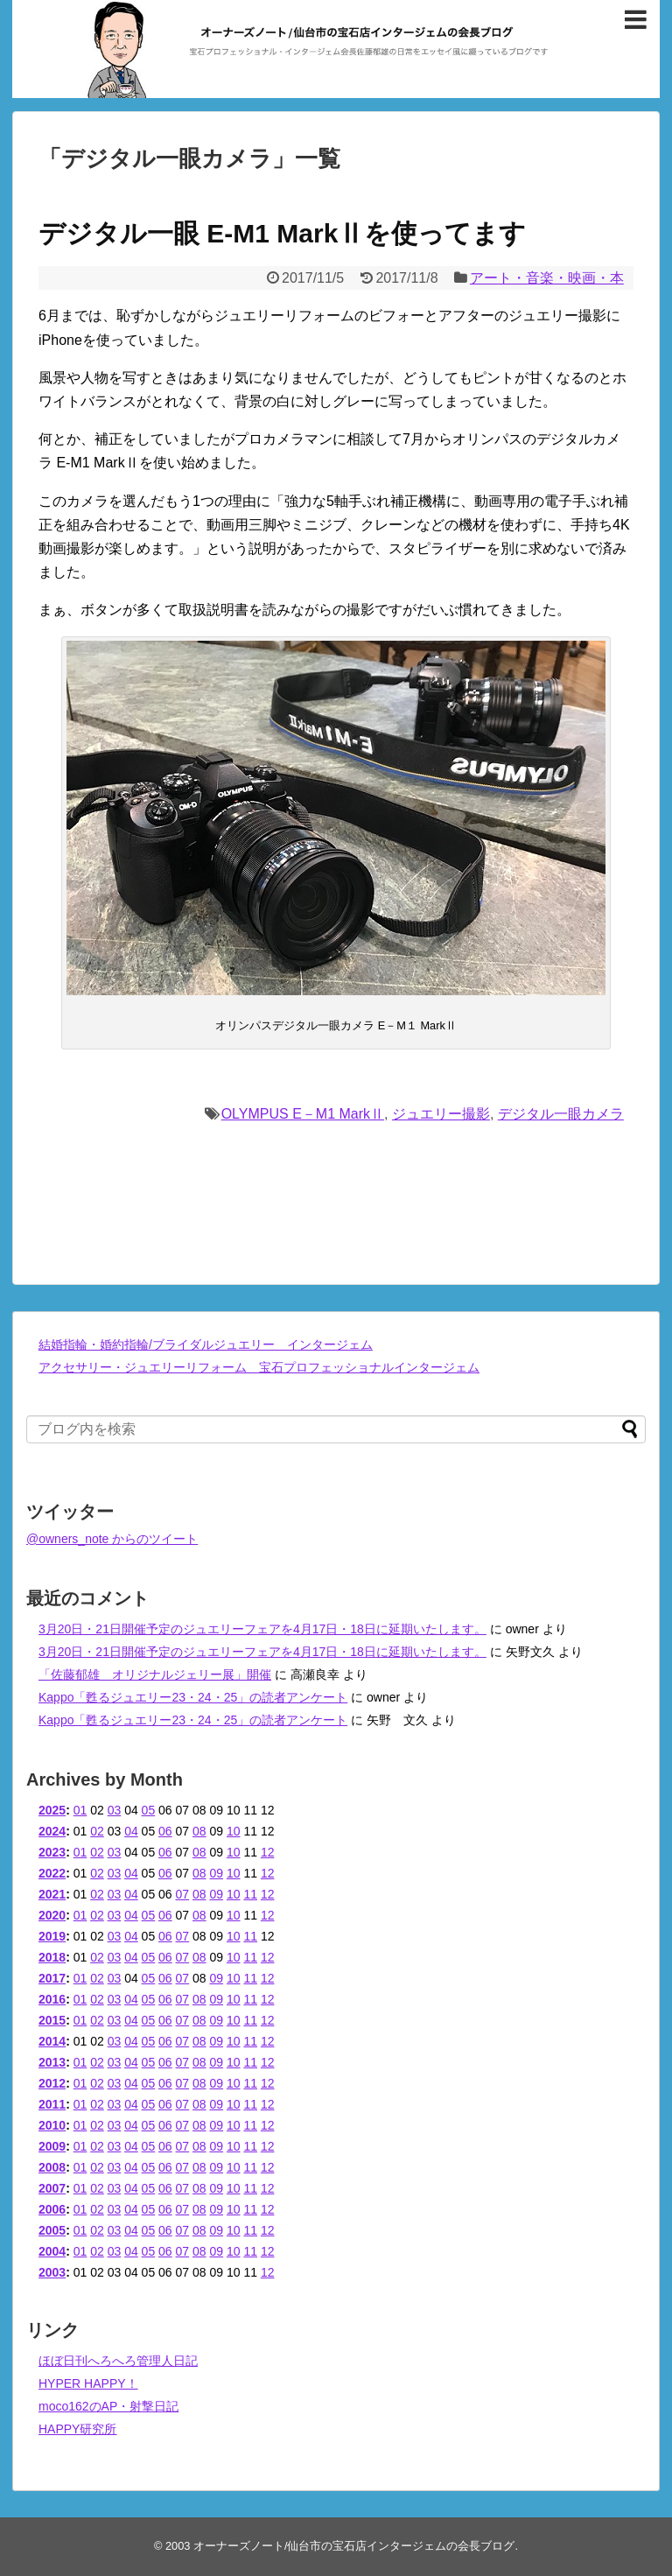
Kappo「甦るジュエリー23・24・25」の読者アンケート (192, 1697)
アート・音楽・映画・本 (547, 277)
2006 (52, 2209)
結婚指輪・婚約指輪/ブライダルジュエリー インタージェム (205, 1344)
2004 (52, 2251)
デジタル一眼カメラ (561, 1113)
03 (115, 1810)
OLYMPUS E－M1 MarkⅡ (302, 1113)
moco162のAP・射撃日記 (108, 2406)
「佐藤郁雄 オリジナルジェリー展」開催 (154, 1674)
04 (131, 1831)
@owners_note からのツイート (112, 1539)
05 (149, 1810)
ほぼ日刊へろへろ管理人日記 (118, 2361)
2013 (52, 2062)
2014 (52, 2041)
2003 (52, 2272)
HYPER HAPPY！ (88, 2383)
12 (268, 1852)
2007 (52, 2188)
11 (250, 1894)
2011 (52, 2104)
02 (97, 1831)
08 (199, 1831)
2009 (52, 2146)
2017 (52, 1978)
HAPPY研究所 (77, 2429)
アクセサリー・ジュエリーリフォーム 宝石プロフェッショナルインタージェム (259, 1367)
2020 (52, 1915)
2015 (52, 2020)
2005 (52, 2230)
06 (165, 1831)
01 (81, 1810)
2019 (52, 1936)
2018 (52, 1957)
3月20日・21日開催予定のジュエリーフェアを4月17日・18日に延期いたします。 (262, 1629)
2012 (52, 2083)
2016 (52, 1999)
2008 (52, 2167)
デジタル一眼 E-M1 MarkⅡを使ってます (282, 233)
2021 (52, 1894)
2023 (52, 1852)
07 (183, 1894)
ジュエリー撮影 (441, 1113)
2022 (52, 1873)
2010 (52, 2125)
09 (216, 1873)
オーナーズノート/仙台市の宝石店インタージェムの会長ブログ (354, 2545)
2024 (52, 1831)
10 (234, 1831)
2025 (52, 1810)
